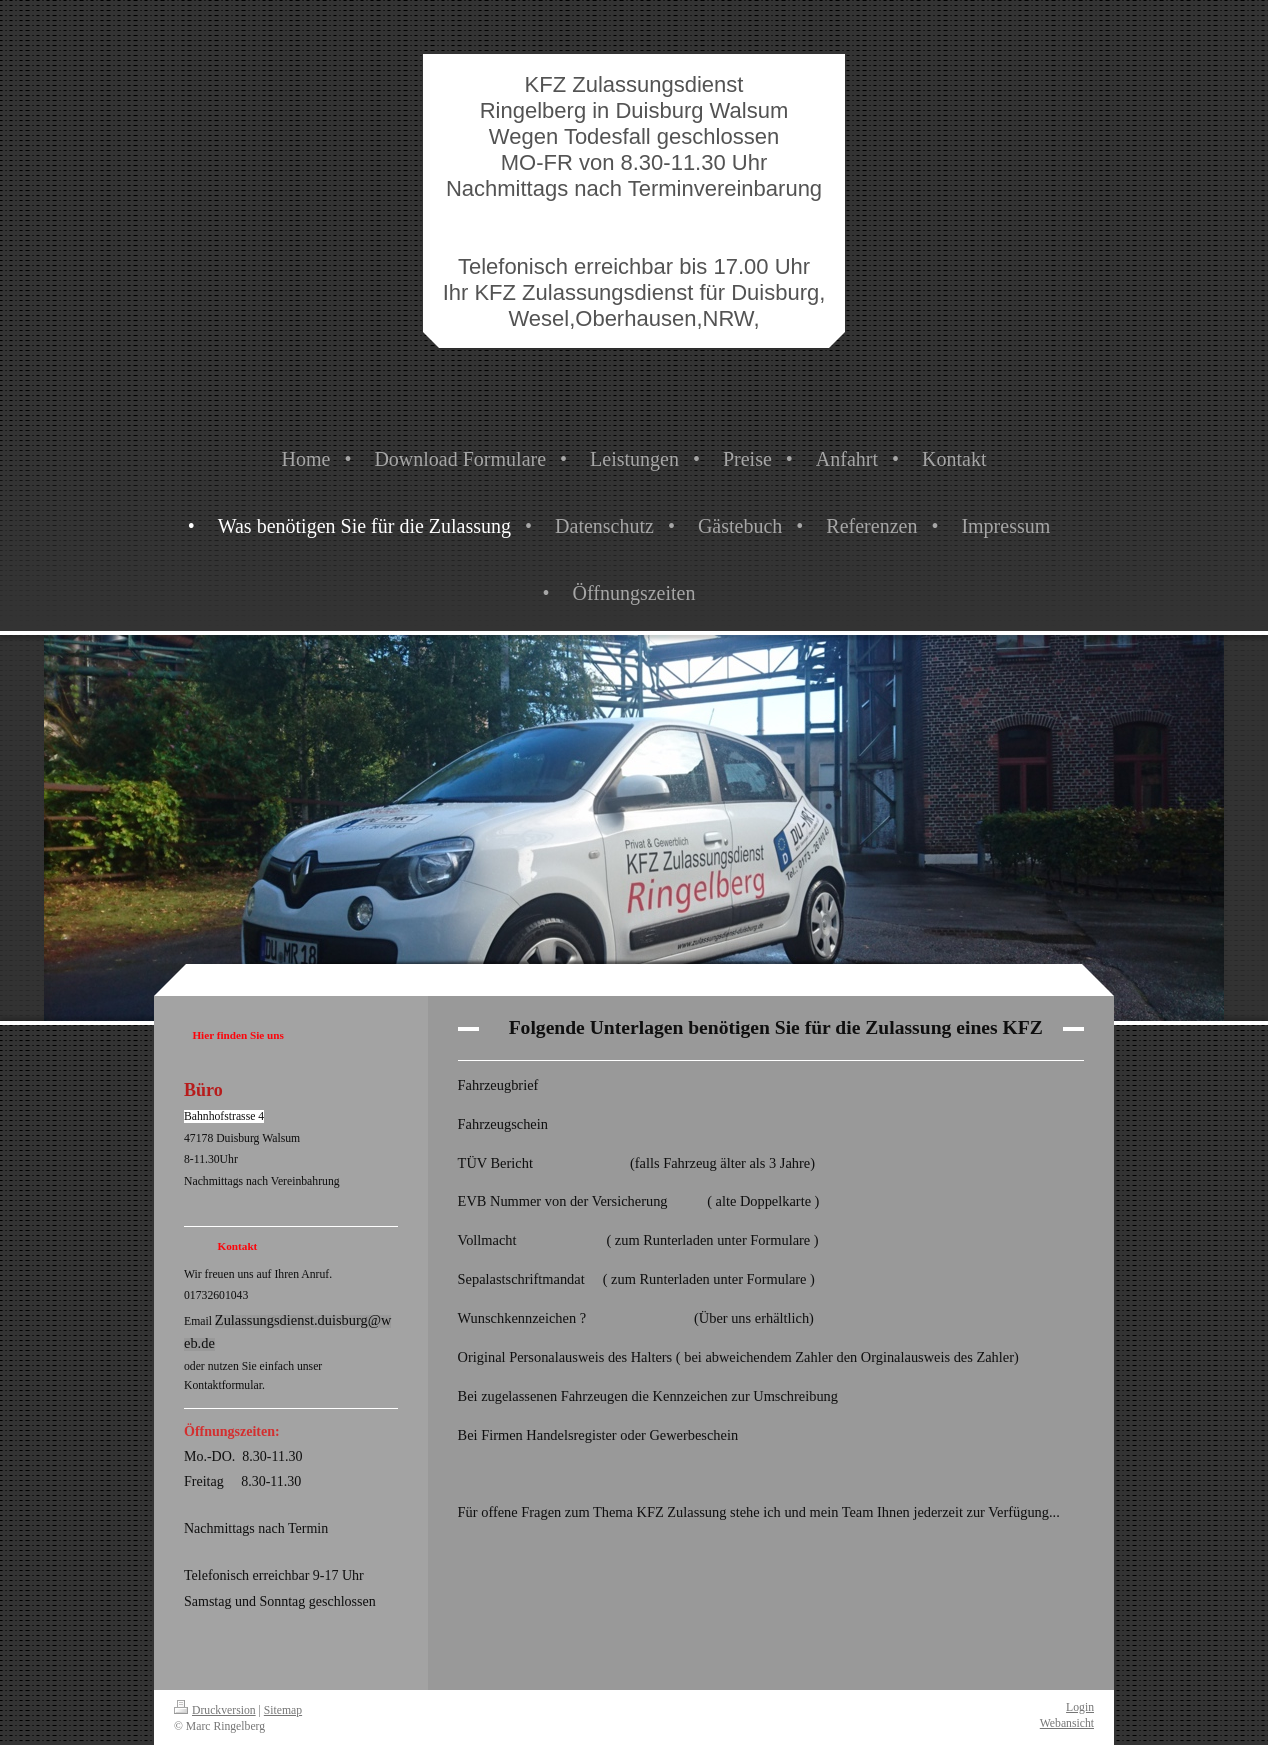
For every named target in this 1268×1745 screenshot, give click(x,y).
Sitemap (283, 1710)
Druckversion (215, 1710)
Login (1080, 1707)
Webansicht (1067, 1723)
